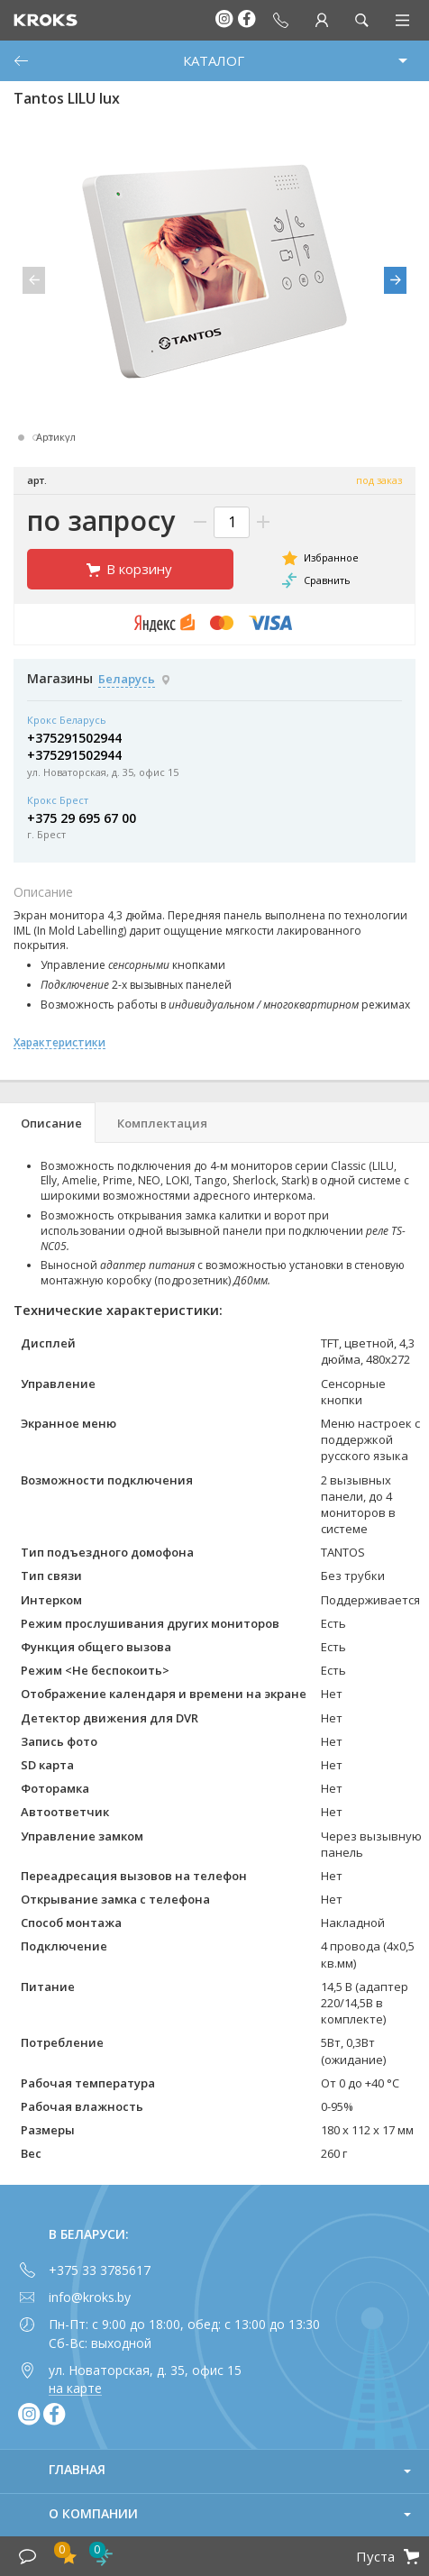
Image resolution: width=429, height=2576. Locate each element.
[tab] (48, 1122)
